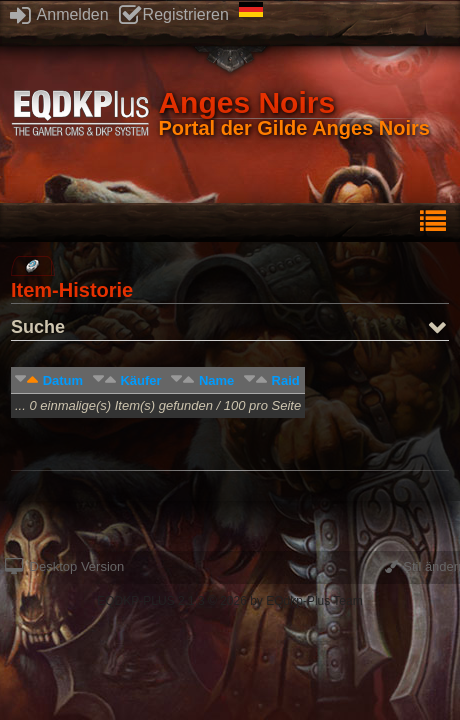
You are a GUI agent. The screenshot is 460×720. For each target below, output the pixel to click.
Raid (286, 380)
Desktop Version (64, 566)
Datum (63, 380)
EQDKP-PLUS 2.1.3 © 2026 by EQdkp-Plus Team (229, 601)
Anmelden (59, 14)
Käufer (140, 380)
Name (216, 380)
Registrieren (174, 14)
